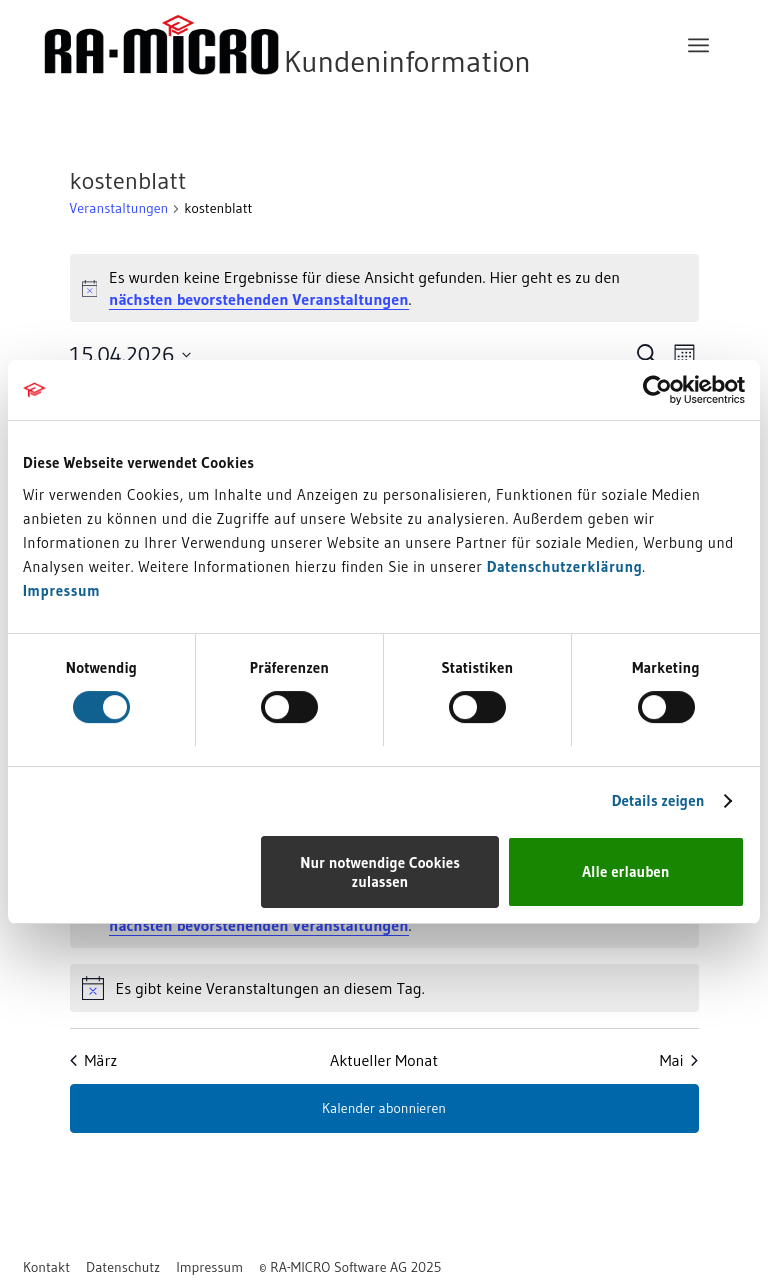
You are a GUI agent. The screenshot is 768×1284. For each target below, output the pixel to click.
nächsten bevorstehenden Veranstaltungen (258, 299)
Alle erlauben (625, 871)
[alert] (384, 288)
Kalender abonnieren (384, 1108)
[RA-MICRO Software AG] (369, 45)
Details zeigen (658, 800)
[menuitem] (698, 45)
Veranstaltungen (119, 208)
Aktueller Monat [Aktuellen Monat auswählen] (384, 1060)
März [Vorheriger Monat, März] (94, 1060)
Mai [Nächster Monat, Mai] (679, 1060)
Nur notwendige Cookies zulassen (380, 872)
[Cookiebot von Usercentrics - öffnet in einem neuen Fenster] (657, 390)
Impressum (61, 590)
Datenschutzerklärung (565, 566)
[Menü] (698, 45)
